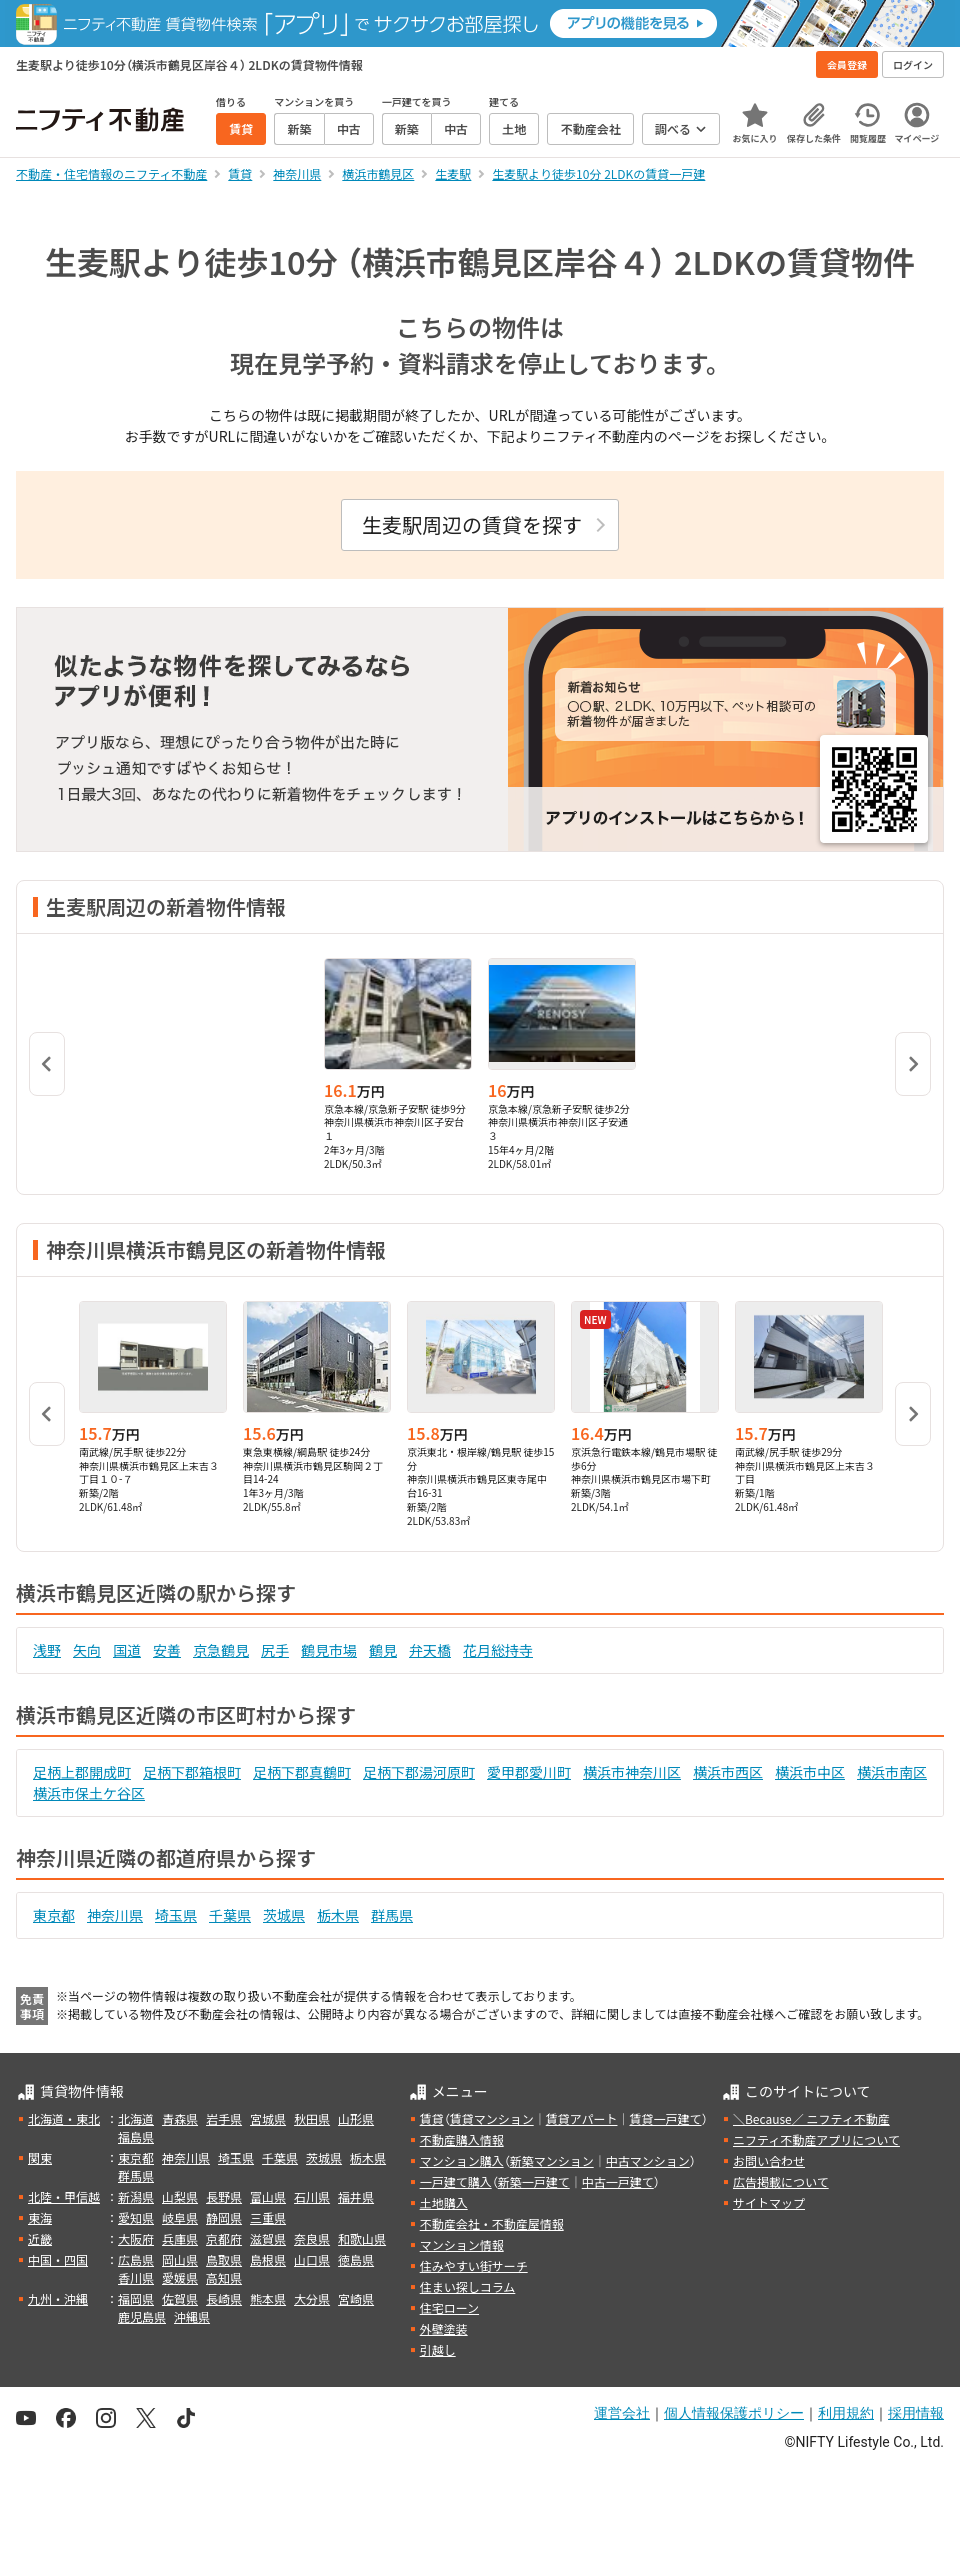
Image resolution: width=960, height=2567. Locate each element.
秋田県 (312, 2118)
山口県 (312, 2259)
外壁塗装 (444, 2328)
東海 (40, 2217)
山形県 (356, 2118)
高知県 (224, 2277)
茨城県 (284, 1915)
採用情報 (916, 2413)
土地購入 (444, 2202)
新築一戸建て (534, 2181)
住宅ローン (449, 2307)
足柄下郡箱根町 (192, 1772)
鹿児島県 (142, 2316)
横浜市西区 (728, 1772)
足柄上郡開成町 (82, 1772)
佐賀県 (180, 2298)
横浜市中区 (810, 1772)
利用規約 (846, 2413)
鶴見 (383, 1650)
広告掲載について (781, 2181)
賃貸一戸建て (665, 2118)
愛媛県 (180, 2277)
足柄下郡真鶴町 (302, 1772)
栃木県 (338, 1915)
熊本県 (268, 2298)
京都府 (224, 2238)
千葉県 (230, 1915)
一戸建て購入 (456, 2181)
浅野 (47, 1650)
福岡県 (136, 2298)
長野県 (224, 2196)
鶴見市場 (329, 1650)
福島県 (136, 2136)
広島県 (136, 2259)
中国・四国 (58, 2259)
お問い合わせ (769, 2160)
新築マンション (552, 2160)
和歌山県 (362, 2238)
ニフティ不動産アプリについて (816, 2139)
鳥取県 (224, 2259)
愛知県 (136, 2217)
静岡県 (224, 2217)
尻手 (275, 1650)
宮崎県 (356, 2298)
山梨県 (180, 2196)
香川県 (136, 2277)
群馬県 (392, 1915)
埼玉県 (176, 1915)
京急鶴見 (221, 1650)
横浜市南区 (892, 1772)
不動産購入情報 (462, 2139)
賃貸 (432, 2118)
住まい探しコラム (468, 2286)
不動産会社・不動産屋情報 (492, 2223)
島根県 (268, 2259)
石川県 (312, 2196)
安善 (167, 1650)
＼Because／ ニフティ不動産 (811, 2118)
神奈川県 (115, 1915)
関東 (40, 2157)
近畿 (40, 2238)
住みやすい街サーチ (474, 2265)
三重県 (268, 2217)
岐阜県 (180, 2217)
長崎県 (224, 2298)
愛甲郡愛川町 (529, 1772)
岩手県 (224, 2118)
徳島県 (356, 2259)
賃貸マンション (492, 2118)
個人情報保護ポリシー (734, 2413)
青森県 (180, 2118)
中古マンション (648, 2160)
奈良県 (312, 2238)
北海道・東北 (64, 2118)
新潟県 (136, 2196)
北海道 (136, 2118)
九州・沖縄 (58, 2298)
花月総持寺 (498, 1650)
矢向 (87, 1650)
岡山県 (180, 2259)
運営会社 (622, 2413)
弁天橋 (430, 1650)
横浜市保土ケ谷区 (89, 1793)
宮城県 (268, 2118)
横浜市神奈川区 (632, 1772)
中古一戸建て (618, 2181)
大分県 (312, 2298)
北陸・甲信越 (64, 2196)
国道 (127, 1650)
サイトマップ (769, 2202)
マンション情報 (462, 2244)
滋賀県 (268, 2238)
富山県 (268, 2196)
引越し (438, 2349)
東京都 (54, 1915)
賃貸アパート (582, 2118)
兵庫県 (180, 2238)
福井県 (356, 2196)
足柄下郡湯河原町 (419, 1772)
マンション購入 (462, 2160)
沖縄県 (192, 2316)
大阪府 (136, 2238)
